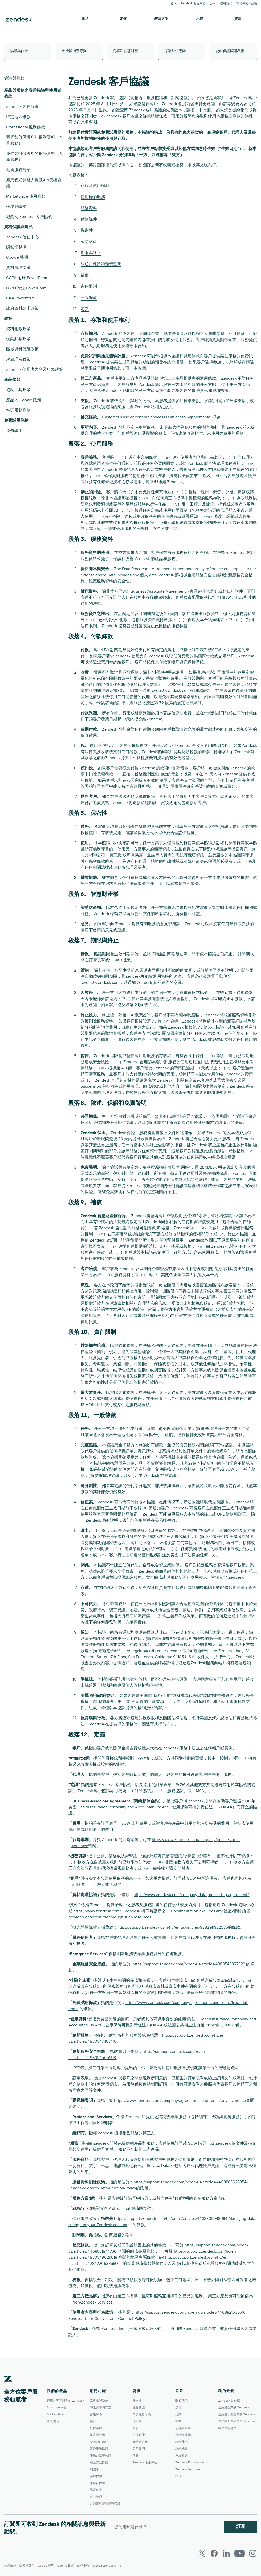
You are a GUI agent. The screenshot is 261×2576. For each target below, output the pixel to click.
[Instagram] (253, 2553)
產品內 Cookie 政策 (23, 400)
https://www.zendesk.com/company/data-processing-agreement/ (191, 1894)
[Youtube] (239, 2553)
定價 (123, 19)
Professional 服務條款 (25, 127)
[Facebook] (214, 2553)
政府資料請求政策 (22, 308)
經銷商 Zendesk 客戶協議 (29, 216)
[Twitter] (202, 2553)
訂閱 (240, 2526)
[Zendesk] (8, 2386)
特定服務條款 (18, 410)
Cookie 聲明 (17, 257)
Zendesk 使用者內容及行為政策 (34, 369)
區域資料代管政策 (22, 349)
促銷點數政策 (18, 339)
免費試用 (14, 430)
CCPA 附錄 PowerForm (26, 277)
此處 (85, 122)
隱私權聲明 (16, 247)
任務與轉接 (16, 206)
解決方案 (161, 19)
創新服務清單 (18, 169)
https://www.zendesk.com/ (97, 1911)
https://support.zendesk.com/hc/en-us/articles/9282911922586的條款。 (180, 1927)
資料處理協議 (18, 267)
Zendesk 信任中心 (22, 237)
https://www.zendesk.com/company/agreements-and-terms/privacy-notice (180, 2100)
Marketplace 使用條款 (25, 196)
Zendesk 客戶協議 (22, 106)
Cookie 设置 (65, 2566)
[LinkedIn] (226, 2553)
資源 (237, 19)
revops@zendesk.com (170, 690)
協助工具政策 (18, 389)
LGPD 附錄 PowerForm (26, 288)
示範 (199, 19)
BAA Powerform (20, 298)
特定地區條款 (18, 116)
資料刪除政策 (18, 328)
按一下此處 (200, 110)
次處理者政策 (18, 359)
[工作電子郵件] (167, 2527)
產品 (84, 19)
